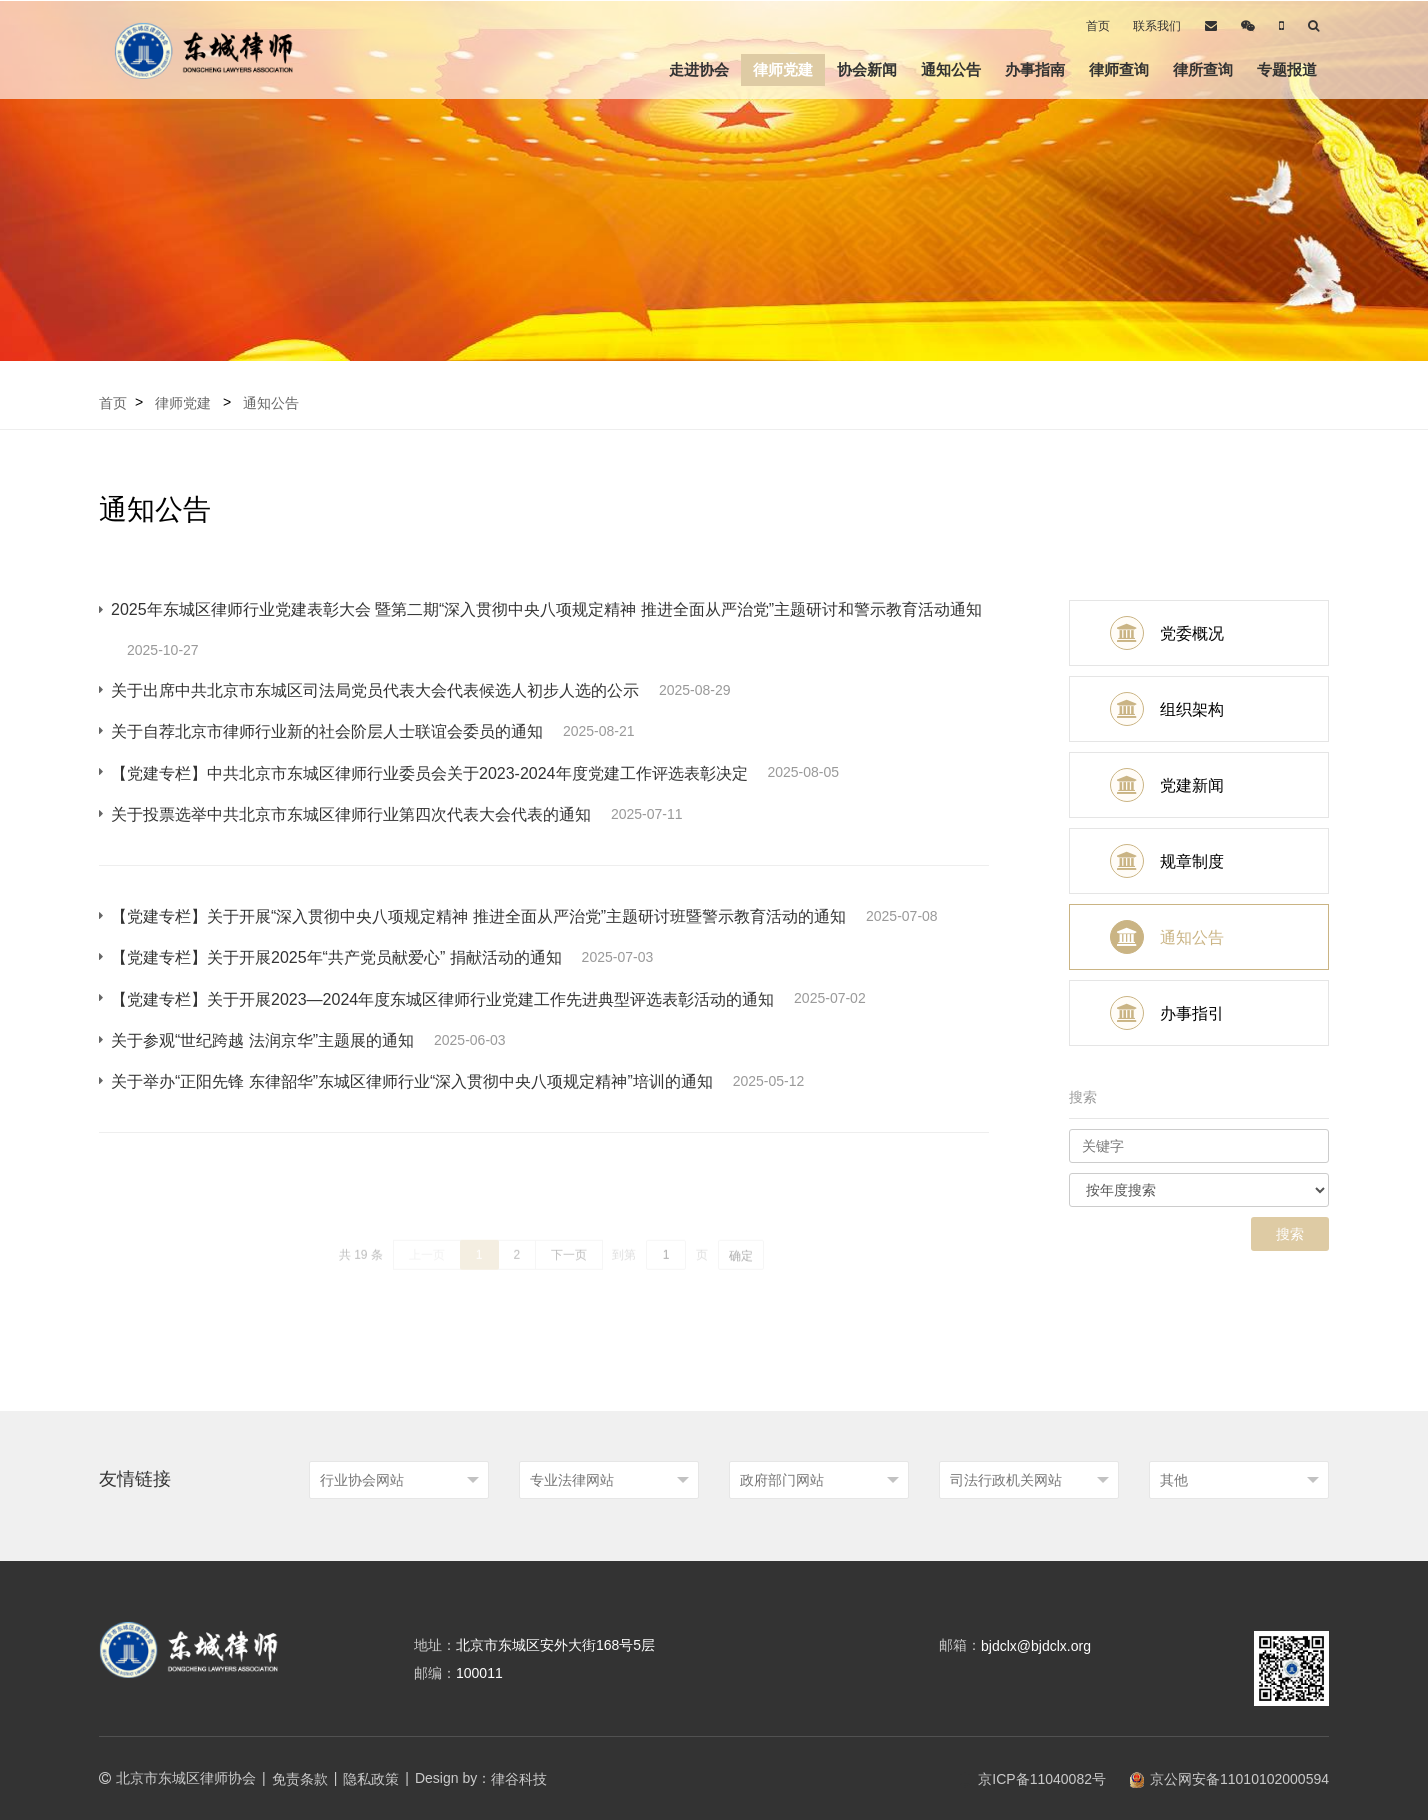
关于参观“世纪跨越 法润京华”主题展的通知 (262, 1040)
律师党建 (783, 69)
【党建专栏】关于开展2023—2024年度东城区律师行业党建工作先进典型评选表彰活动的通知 (442, 999)
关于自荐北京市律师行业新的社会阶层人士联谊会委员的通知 (327, 731)
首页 (1098, 26)
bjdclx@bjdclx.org (1036, 1646)
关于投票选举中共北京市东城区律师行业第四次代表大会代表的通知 (351, 814)
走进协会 (699, 69)
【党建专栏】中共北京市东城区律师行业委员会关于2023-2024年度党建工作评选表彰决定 (429, 773)
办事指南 (1035, 69)
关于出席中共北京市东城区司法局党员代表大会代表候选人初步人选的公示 (375, 690)
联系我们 (1157, 26)
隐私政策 (371, 1779)
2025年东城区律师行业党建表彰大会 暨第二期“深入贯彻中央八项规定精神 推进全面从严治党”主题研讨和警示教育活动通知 (546, 609)
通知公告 (951, 69)
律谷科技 (519, 1779)
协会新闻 (867, 69)
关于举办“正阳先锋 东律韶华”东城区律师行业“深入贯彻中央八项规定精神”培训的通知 (412, 1081)
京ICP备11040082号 (1032, 1779)
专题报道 (1287, 69)
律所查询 (1203, 69)
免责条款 (300, 1779)
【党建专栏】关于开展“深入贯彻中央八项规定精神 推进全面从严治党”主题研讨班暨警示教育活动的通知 (478, 916)
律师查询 (1119, 69)
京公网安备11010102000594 (1229, 1779)
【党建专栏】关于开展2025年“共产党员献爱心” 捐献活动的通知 (336, 957)
